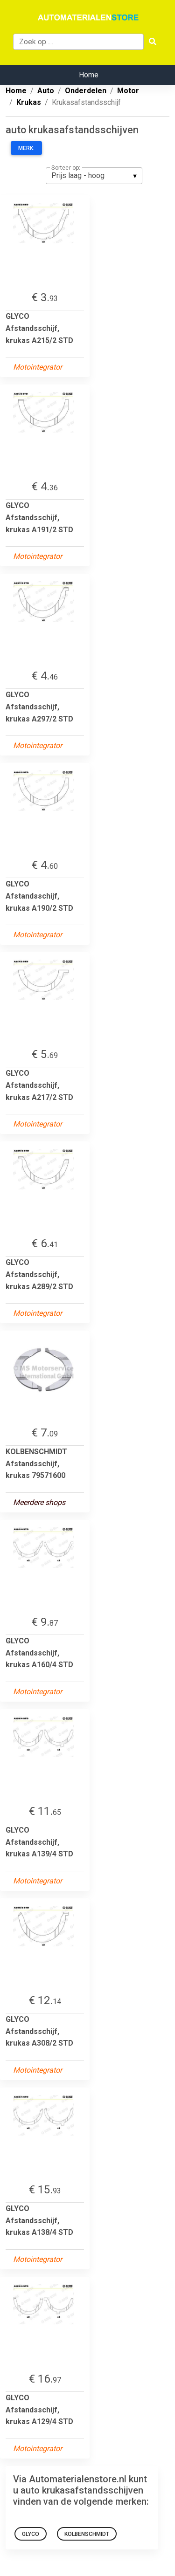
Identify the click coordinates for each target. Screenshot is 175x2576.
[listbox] (94, 175)
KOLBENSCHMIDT (86, 2534)
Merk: (26, 148)
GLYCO (30, 2534)
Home (88, 74)
